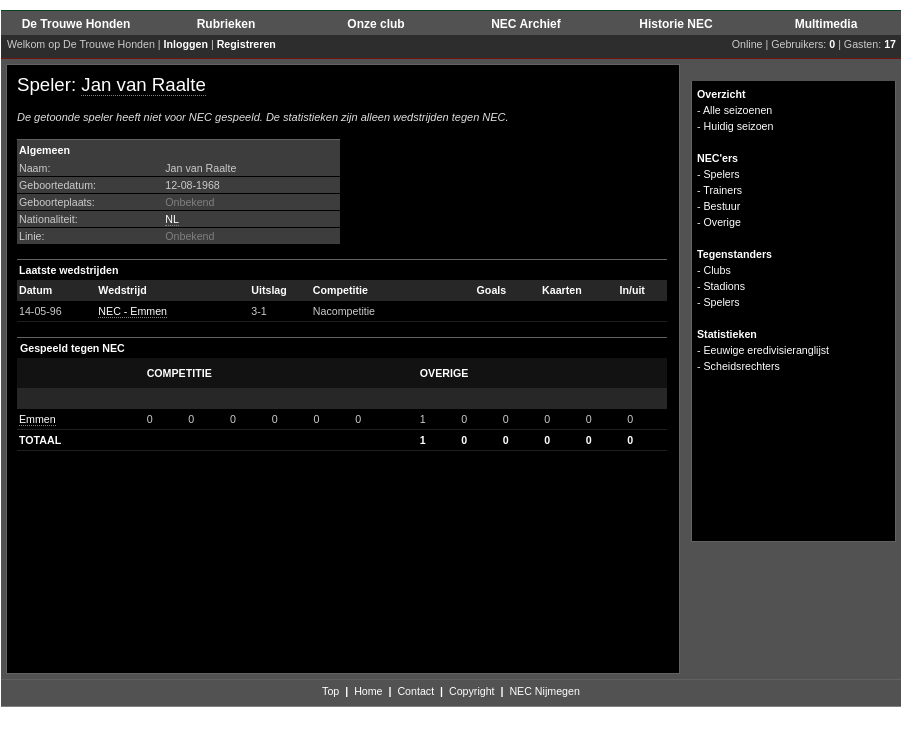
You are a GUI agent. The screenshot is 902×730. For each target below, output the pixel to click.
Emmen (37, 419)
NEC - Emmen (132, 311)
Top (330, 691)
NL (172, 219)
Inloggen (186, 44)
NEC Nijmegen (544, 691)
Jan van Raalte (143, 84)
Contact (415, 691)
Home (368, 691)
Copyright (472, 691)
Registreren (246, 44)
